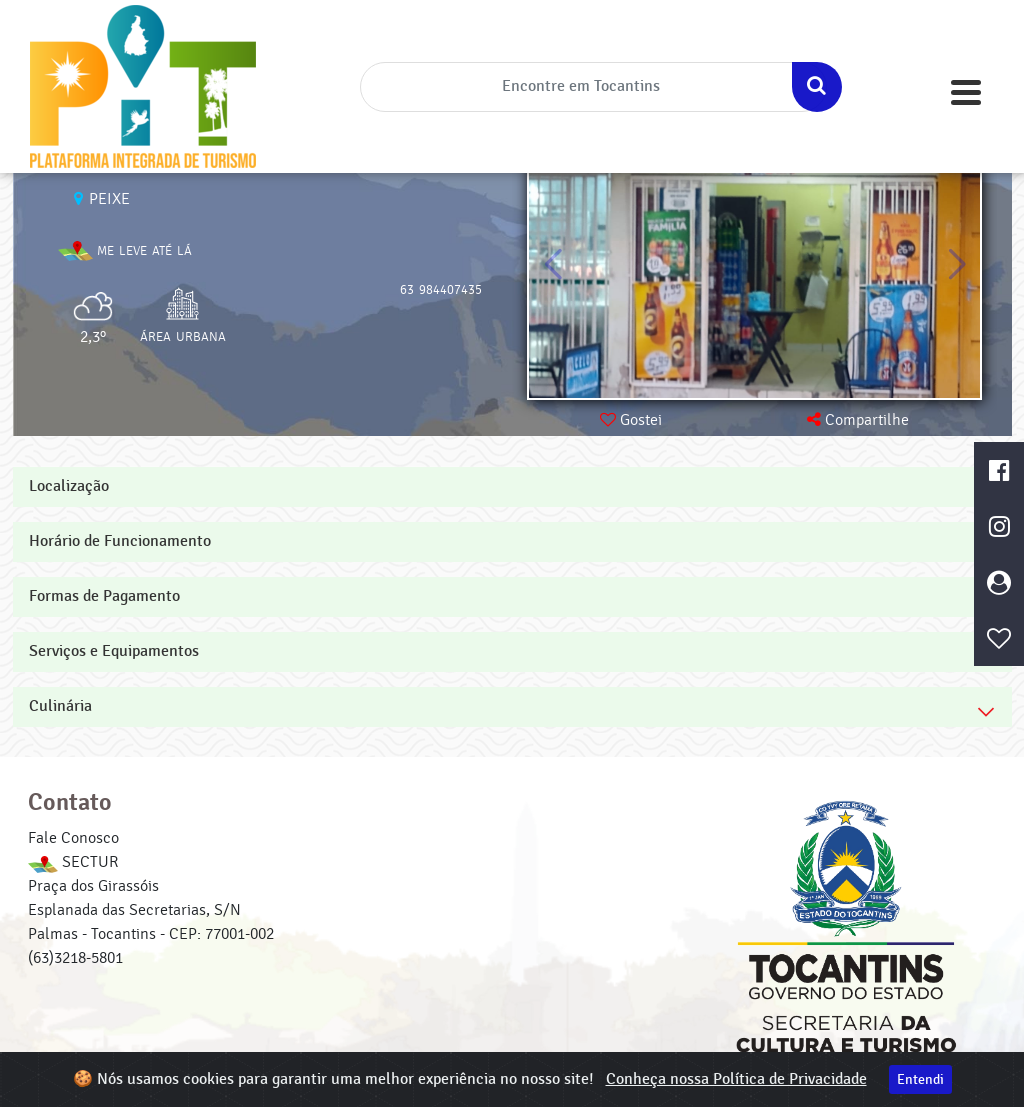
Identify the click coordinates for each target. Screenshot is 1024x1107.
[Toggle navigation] (966, 92)
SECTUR (73, 862)
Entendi (920, 1079)
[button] (956, 265)
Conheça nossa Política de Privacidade (736, 1079)
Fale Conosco (73, 838)
